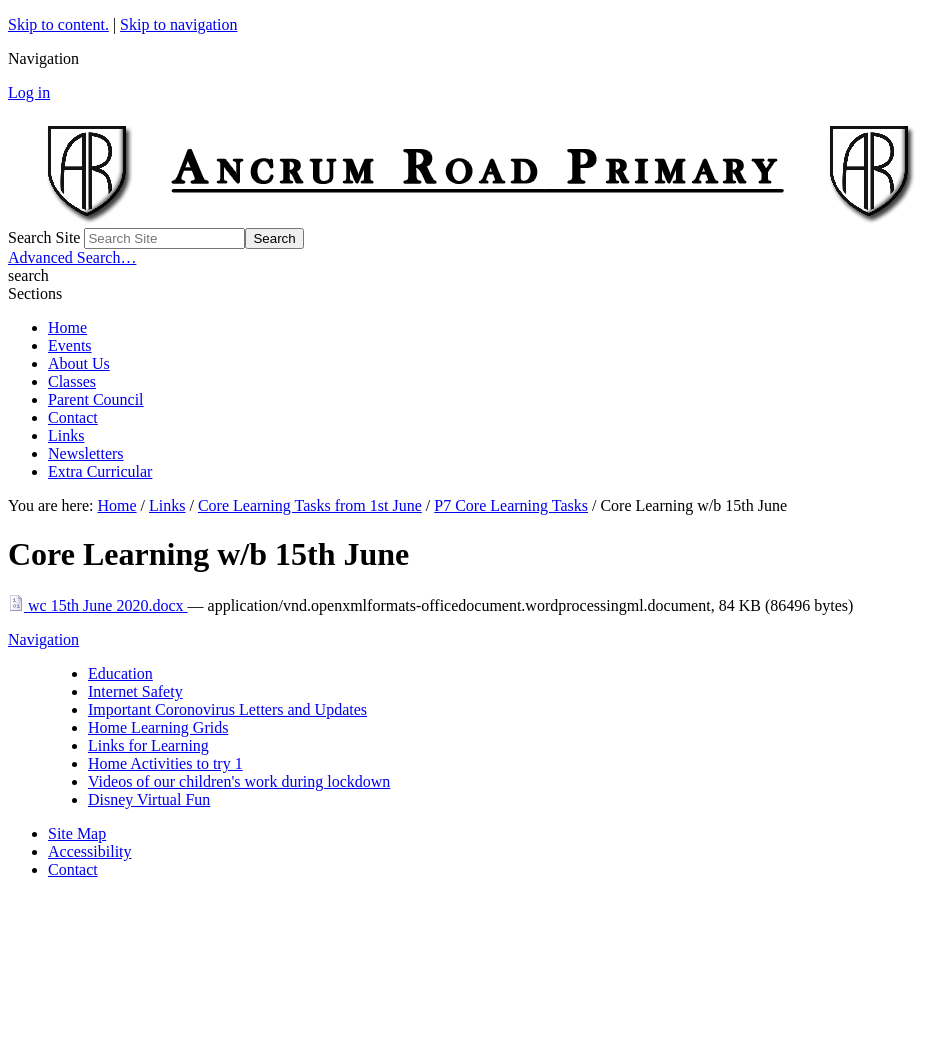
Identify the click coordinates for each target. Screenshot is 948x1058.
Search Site (44, 237)
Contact (73, 417)
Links (66, 435)
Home (67, 327)
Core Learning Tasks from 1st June (310, 505)
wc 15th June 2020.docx (98, 605)
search (28, 275)
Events (70, 345)
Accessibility (90, 851)
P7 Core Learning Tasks (511, 505)
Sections (35, 293)
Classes (72, 381)
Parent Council (96, 399)
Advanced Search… (72, 257)
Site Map (77, 833)
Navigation (43, 639)
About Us (79, 363)
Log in (29, 92)
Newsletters (86, 453)
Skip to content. (58, 24)
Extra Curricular (100, 471)
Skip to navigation (178, 24)
